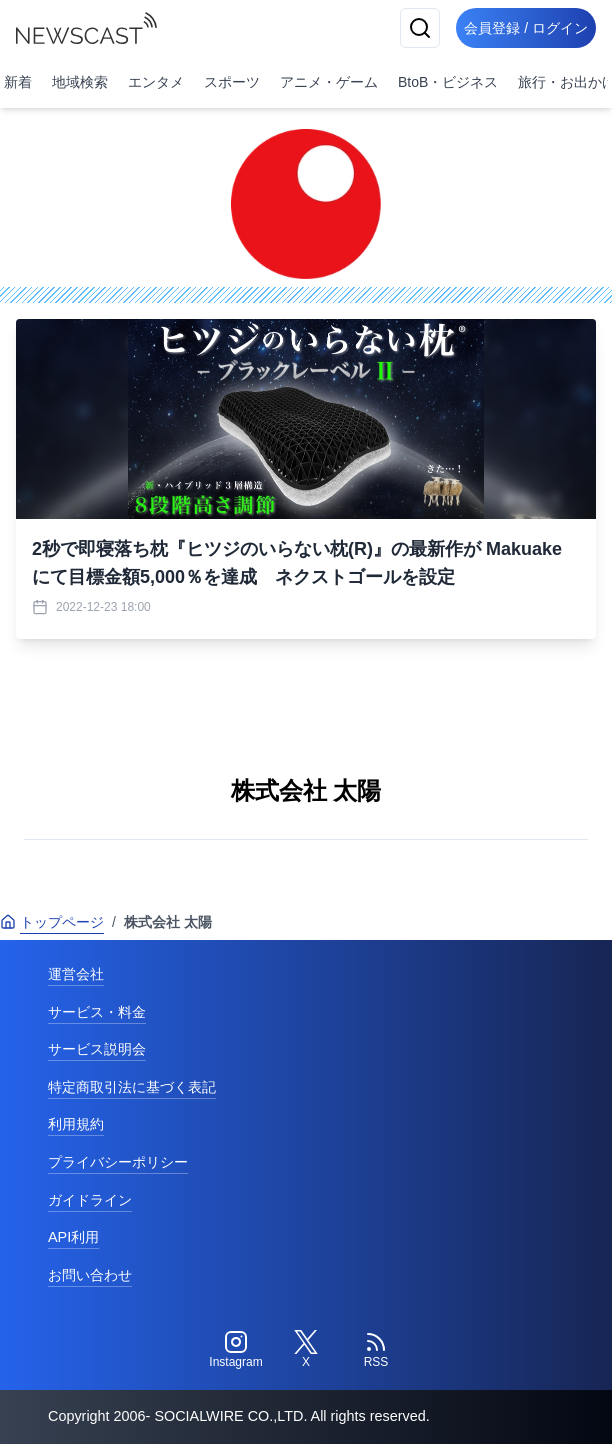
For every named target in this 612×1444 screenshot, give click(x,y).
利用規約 (76, 1124)
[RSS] (376, 1350)
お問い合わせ (90, 1275)
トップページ (52, 922)
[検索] (420, 28)
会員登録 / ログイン (526, 28)
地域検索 (80, 82)
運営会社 (76, 974)
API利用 (73, 1237)
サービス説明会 (97, 1049)
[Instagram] (236, 1350)
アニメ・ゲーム (329, 82)
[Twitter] (306, 1350)
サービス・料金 (97, 1012)
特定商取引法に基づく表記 (132, 1087)
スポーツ (232, 82)
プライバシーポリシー (118, 1162)
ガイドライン (90, 1200)
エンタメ (156, 82)
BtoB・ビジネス (448, 82)
